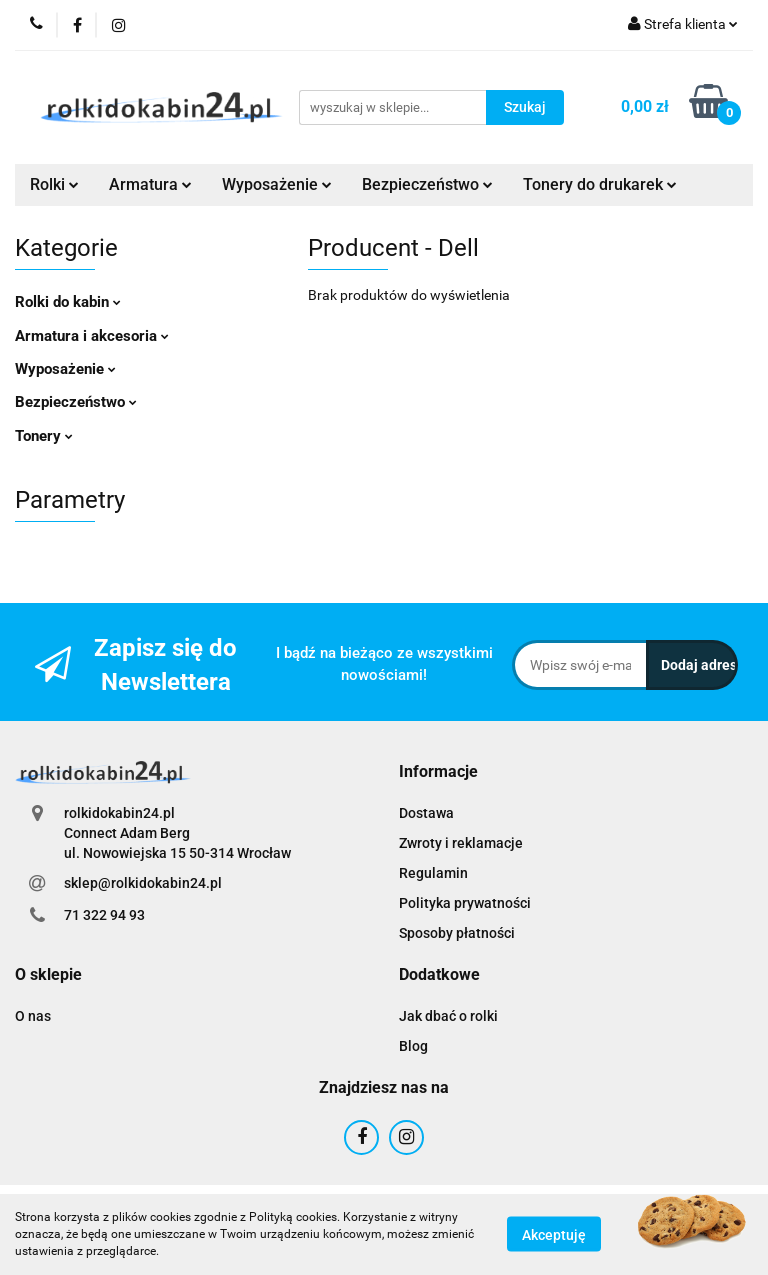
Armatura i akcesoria (92, 336)
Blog (413, 1046)
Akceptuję (554, 1235)
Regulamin (433, 873)
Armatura (150, 184)
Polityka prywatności (465, 903)
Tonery (44, 436)
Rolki (54, 184)
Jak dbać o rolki (448, 1016)
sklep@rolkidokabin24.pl (143, 883)
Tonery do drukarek (600, 184)
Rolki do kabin (68, 302)
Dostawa (426, 813)
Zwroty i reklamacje (461, 843)
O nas (33, 1016)
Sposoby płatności (457, 933)
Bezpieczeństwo (427, 184)
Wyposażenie (277, 184)
